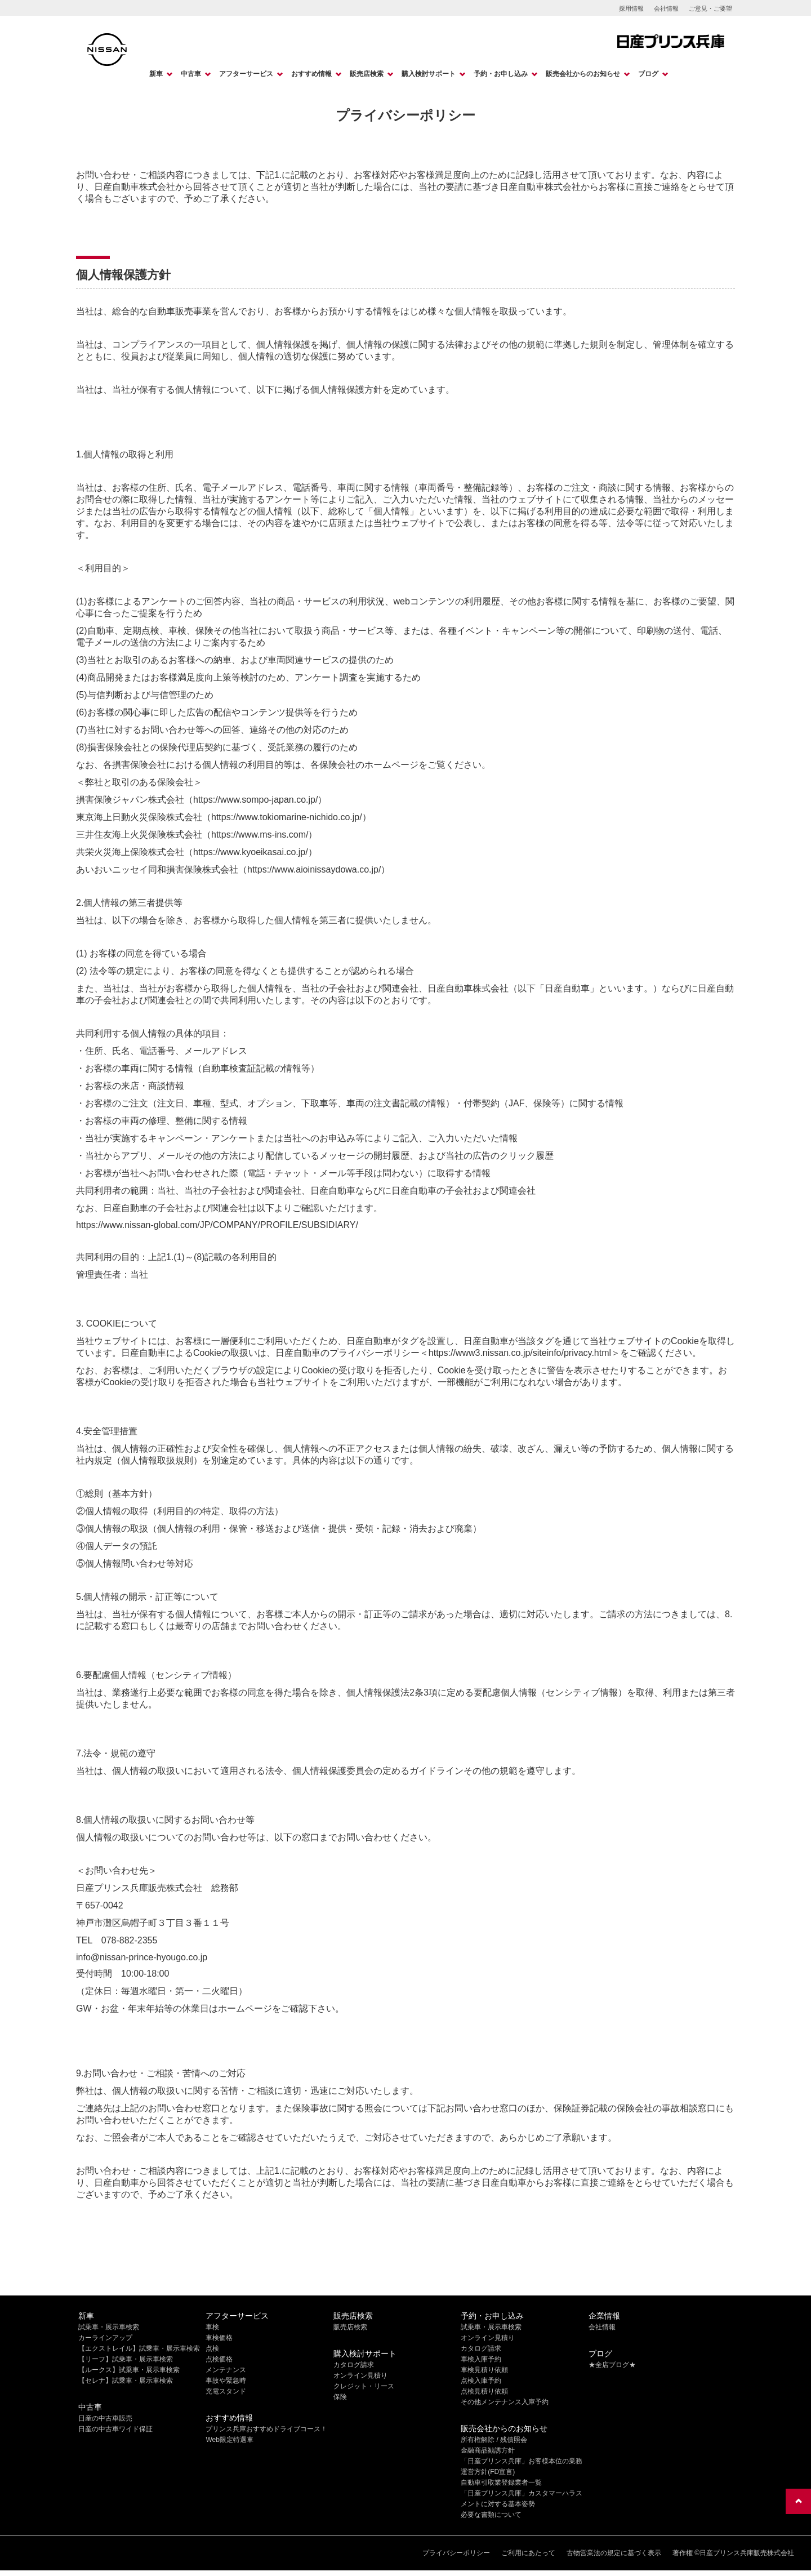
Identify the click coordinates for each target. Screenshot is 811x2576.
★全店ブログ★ (612, 2365)
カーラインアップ (105, 2338)
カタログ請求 (353, 2365)
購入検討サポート (429, 74)
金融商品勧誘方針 (488, 2450)
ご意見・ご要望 (710, 8)
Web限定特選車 (229, 2440)
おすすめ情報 (311, 74)
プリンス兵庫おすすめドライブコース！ (266, 2429)
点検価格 (219, 2359)
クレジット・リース (363, 2386)
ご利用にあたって (528, 2553)
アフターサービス (246, 74)
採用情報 (631, 8)
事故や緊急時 (226, 2380)
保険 (340, 2397)
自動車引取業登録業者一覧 (501, 2482)
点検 (212, 2348)
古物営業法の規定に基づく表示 (614, 2553)
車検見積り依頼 (484, 2370)
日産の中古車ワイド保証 (115, 2429)
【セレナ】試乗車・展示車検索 (125, 2380)
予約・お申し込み (501, 74)
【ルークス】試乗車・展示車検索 (129, 2370)
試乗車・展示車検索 (108, 2327)
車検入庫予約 (481, 2359)
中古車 (191, 74)
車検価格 (219, 2338)
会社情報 (666, 8)
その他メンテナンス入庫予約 (505, 2402)
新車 (156, 74)
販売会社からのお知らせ (583, 74)
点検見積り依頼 (484, 2391)
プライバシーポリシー (456, 2553)
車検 (212, 2327)
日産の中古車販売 (105, 2418)
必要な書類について (491, 2515)
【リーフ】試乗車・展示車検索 (125, 2359)
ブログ (648, 74)
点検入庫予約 (481, 2380)
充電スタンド (226, 2391)
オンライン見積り (360, 2375)
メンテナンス (226, 2370)
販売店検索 (367, 74)
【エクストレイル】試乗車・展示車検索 (139, 2348)
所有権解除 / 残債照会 (494, 2440)
